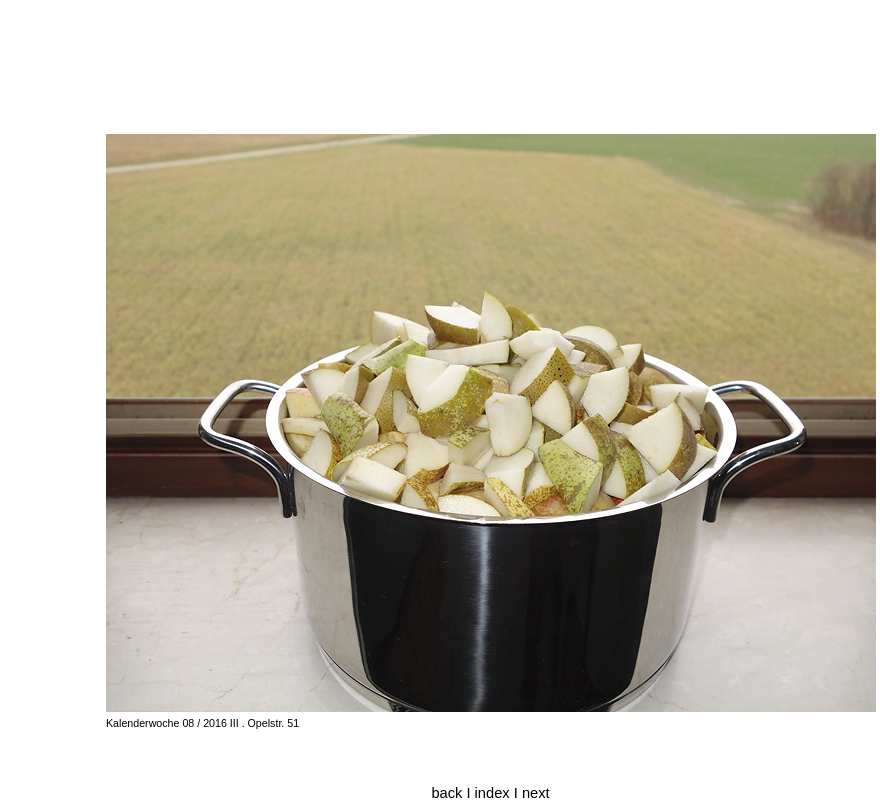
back (446, 793)
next (536, 793)
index (494, 793)
